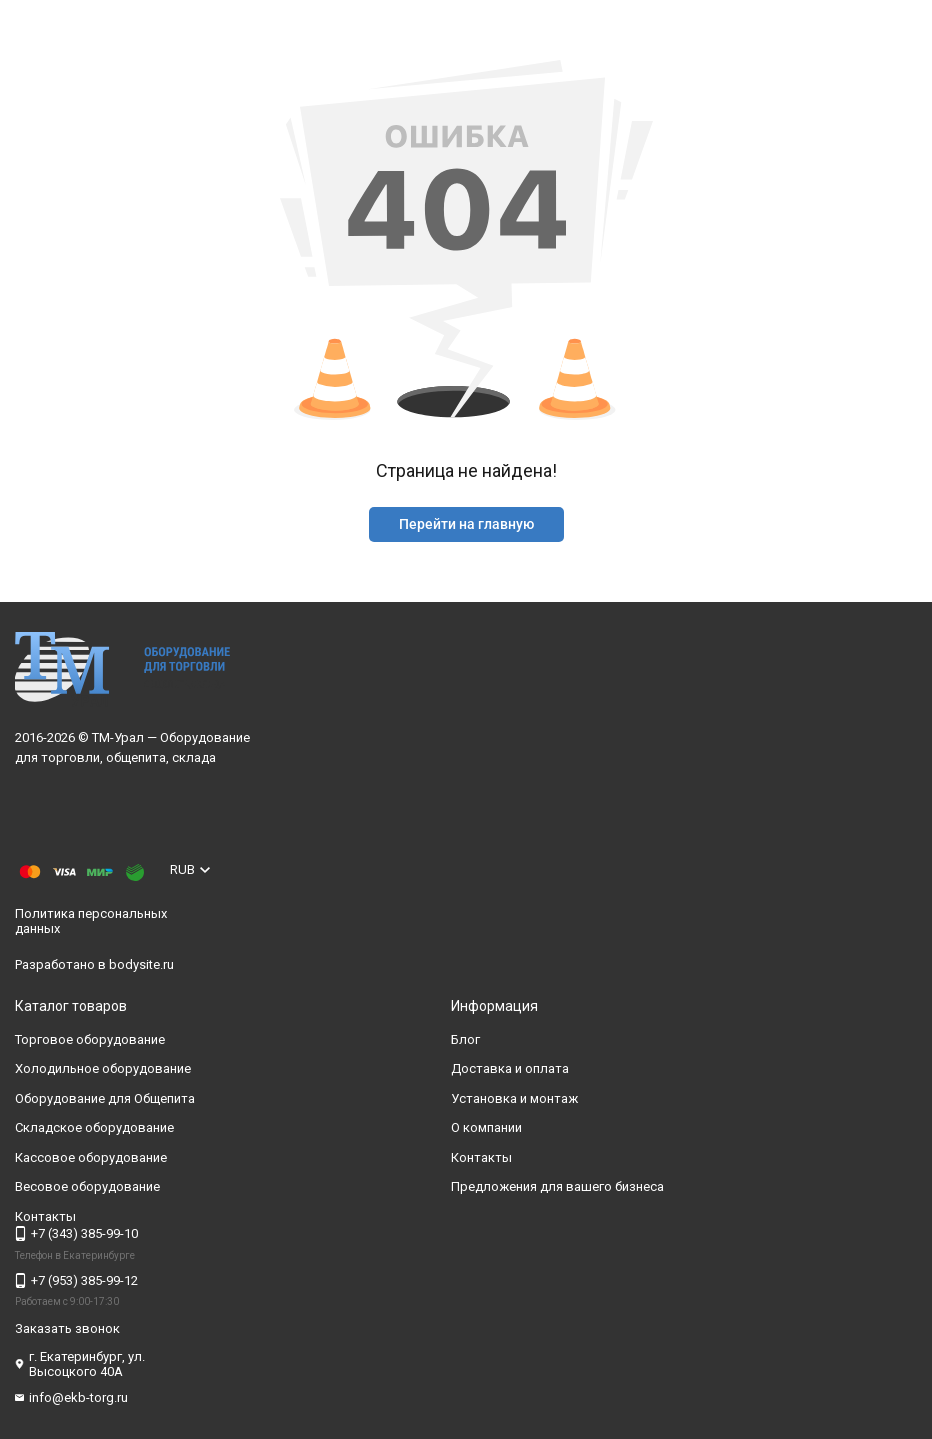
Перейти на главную (466, 524)
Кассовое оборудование (91, 1157)
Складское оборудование (94, 1127)
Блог (465, 1039)
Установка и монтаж (514, 1098)
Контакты (481, 1157)
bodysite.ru (141, 964)
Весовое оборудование (87, 1186)
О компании (486, 1127)
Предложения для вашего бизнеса (557, 1186)
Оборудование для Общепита (105, 1098)
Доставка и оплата (510, 1068)
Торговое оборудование (90, 1039)
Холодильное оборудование (103, 1068)
